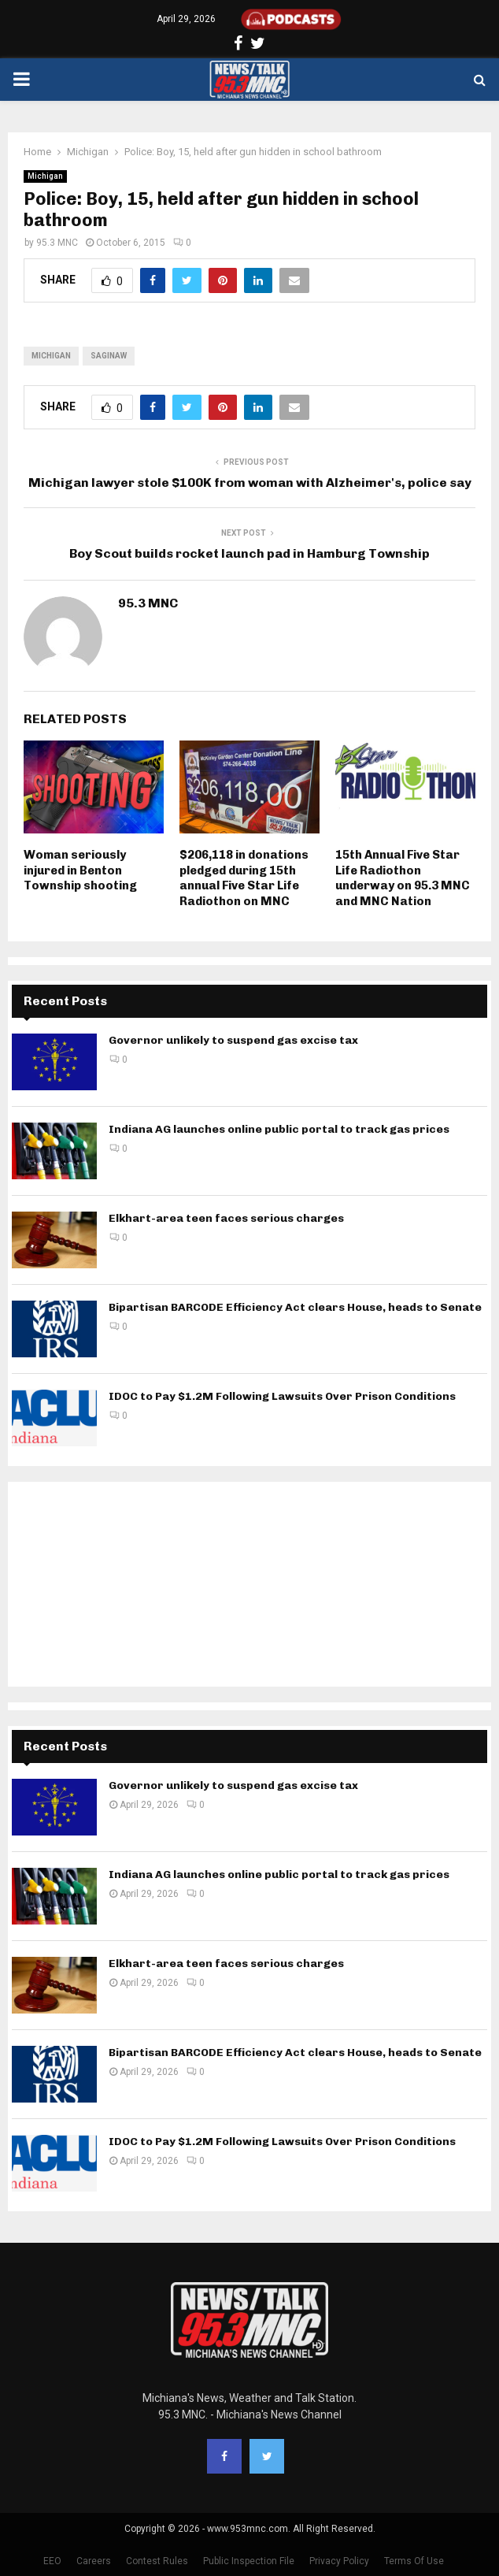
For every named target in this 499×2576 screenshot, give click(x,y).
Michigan (45, 176)
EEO (52, 2561)
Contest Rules (157, 2561)
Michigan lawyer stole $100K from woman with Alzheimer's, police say (249, 482)
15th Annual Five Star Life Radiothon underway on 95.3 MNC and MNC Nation (402, 878)
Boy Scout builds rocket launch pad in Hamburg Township (249, 553)
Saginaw (109, 355)
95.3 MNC (57, 242)
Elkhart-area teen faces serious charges (226, 1218)
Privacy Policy (339, 2561)
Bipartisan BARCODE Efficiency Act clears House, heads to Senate (295, 1307)
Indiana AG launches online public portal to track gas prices (279, 1129)
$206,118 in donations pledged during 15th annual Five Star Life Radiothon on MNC (244, 878)
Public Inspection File (248, 2561)
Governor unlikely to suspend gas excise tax (233, 1040)
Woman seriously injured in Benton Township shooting (80, 870)
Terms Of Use (414, 2561)
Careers (93, 2561)
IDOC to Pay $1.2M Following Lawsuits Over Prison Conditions (282, 1396)
